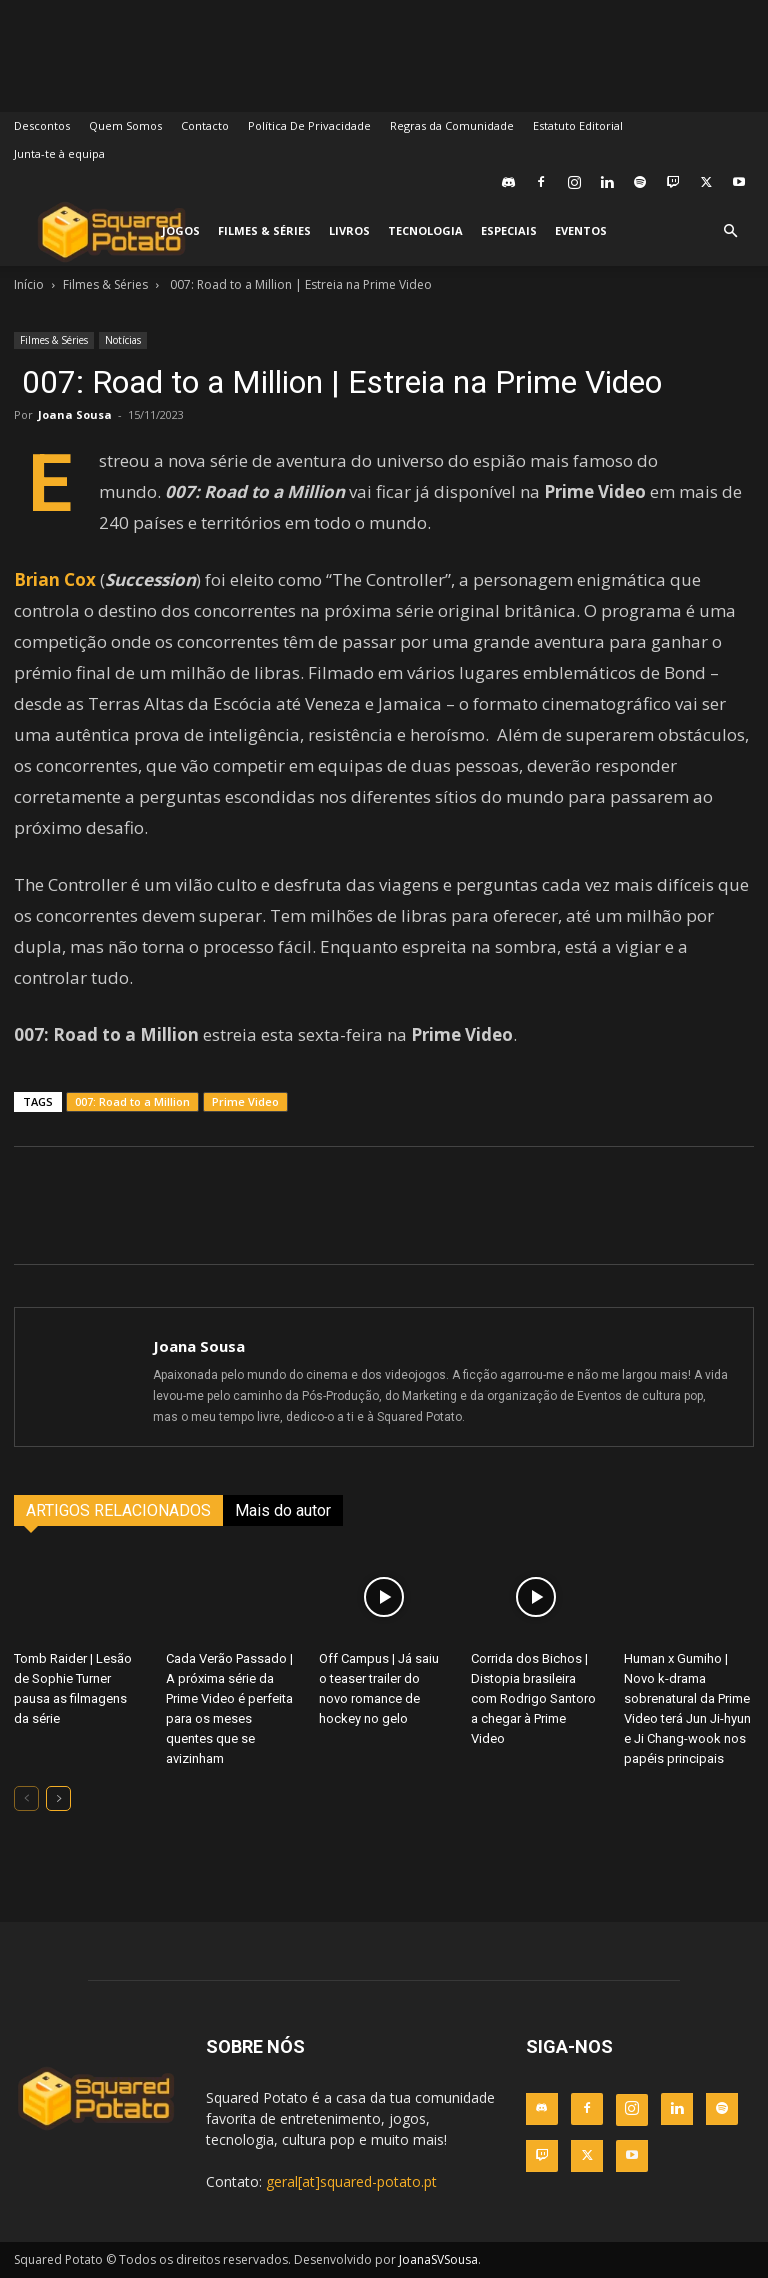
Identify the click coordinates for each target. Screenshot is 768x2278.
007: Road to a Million (132, 1101)
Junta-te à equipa (59, 153)
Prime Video (245, 1101)
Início (29, 284)
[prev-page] (26, 1798)
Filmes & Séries (264, 230)
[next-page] (58, 1798)
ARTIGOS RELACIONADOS (118, 1510)
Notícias (123, 340)
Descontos (42, 125)
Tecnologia (425, 230)
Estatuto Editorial (578, 125)
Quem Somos (125, 125)
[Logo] (111, 231)
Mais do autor (283, 1510)
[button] (730, 231)
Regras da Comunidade (452, 125)
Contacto (205, 125)
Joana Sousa (75, 414)
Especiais (509, 230)
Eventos (581, 230)
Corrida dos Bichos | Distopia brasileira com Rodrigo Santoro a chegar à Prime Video (533, 1698)
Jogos (181, 230)
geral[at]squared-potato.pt (351, 2181)
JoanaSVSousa (438, 2259)
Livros (349, 230)
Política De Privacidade (309, 125)
